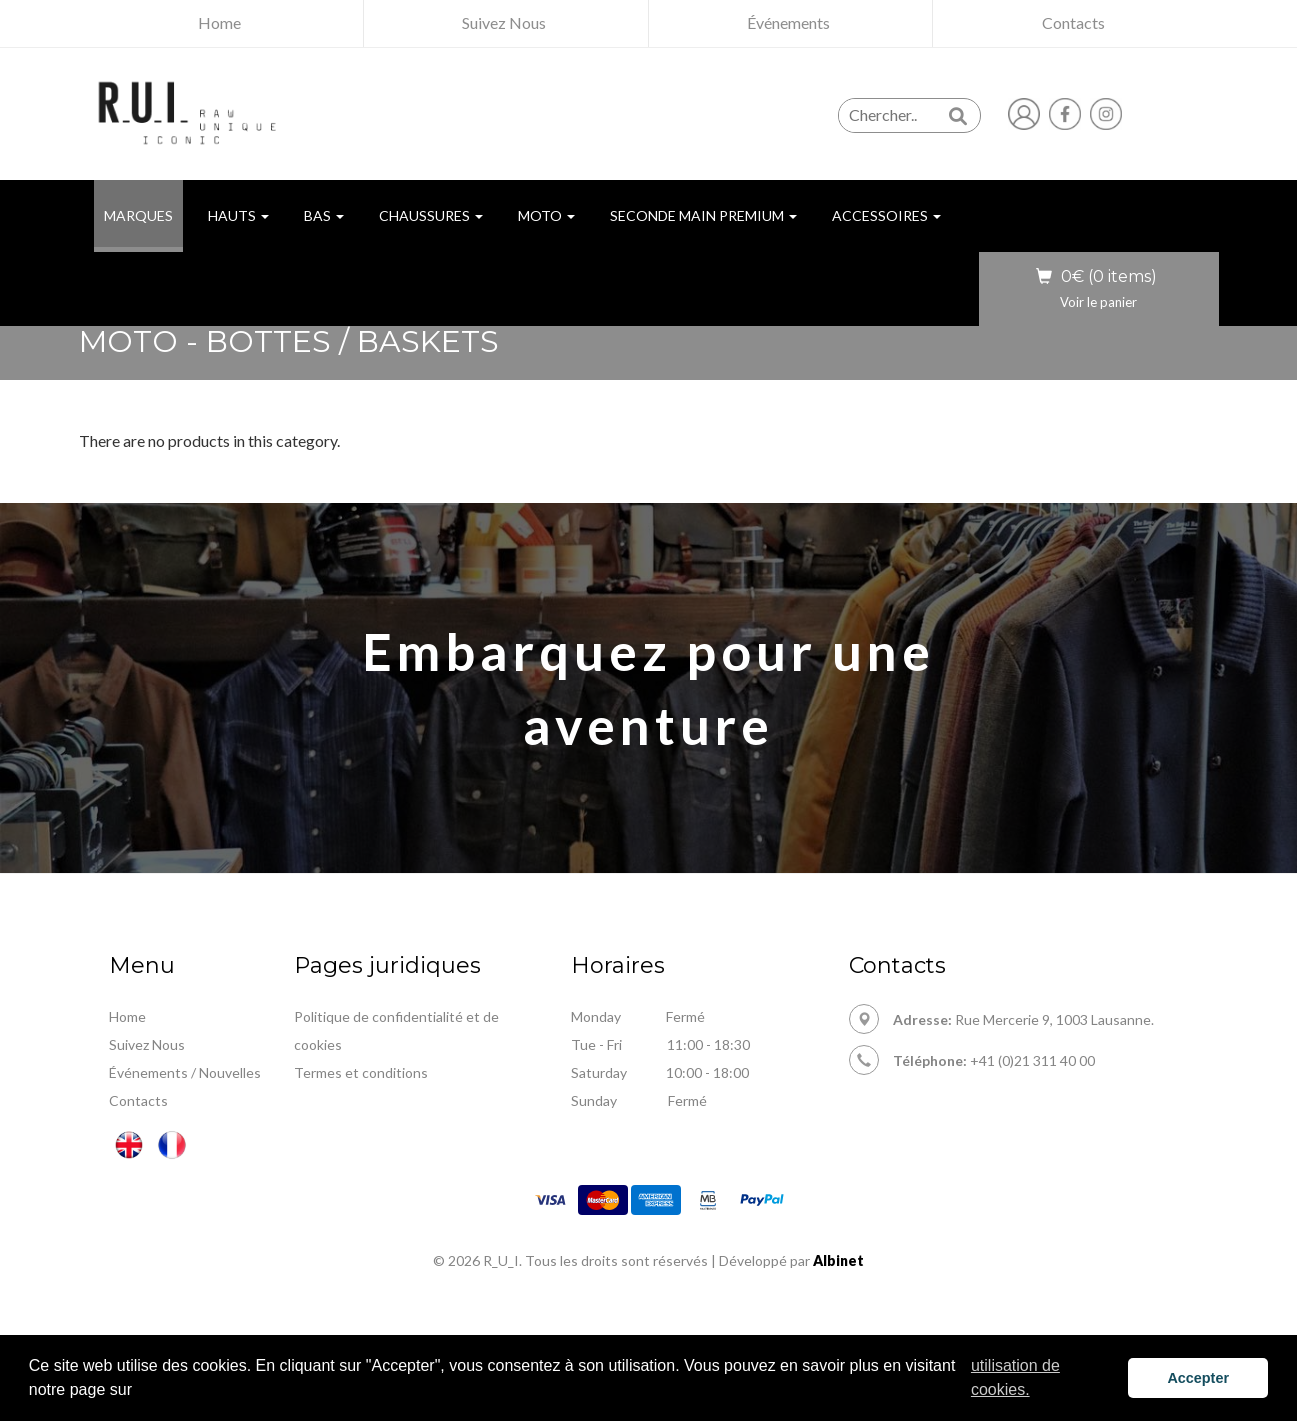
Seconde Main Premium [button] (703, 215)
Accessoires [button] (886, 215)
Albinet (838, 1260)
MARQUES (143, 214)
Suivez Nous (147, 1044)
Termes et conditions (361, 1072)
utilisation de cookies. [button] (1015, 1377)
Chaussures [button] (431, 215)
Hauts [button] (238, 215)
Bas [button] (324, 215)
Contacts (138, 1100)
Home (127, 1016)
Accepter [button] (1198, 1378)
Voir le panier (1098, 302)
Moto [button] (546, 215)
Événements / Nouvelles (185, 1072)
